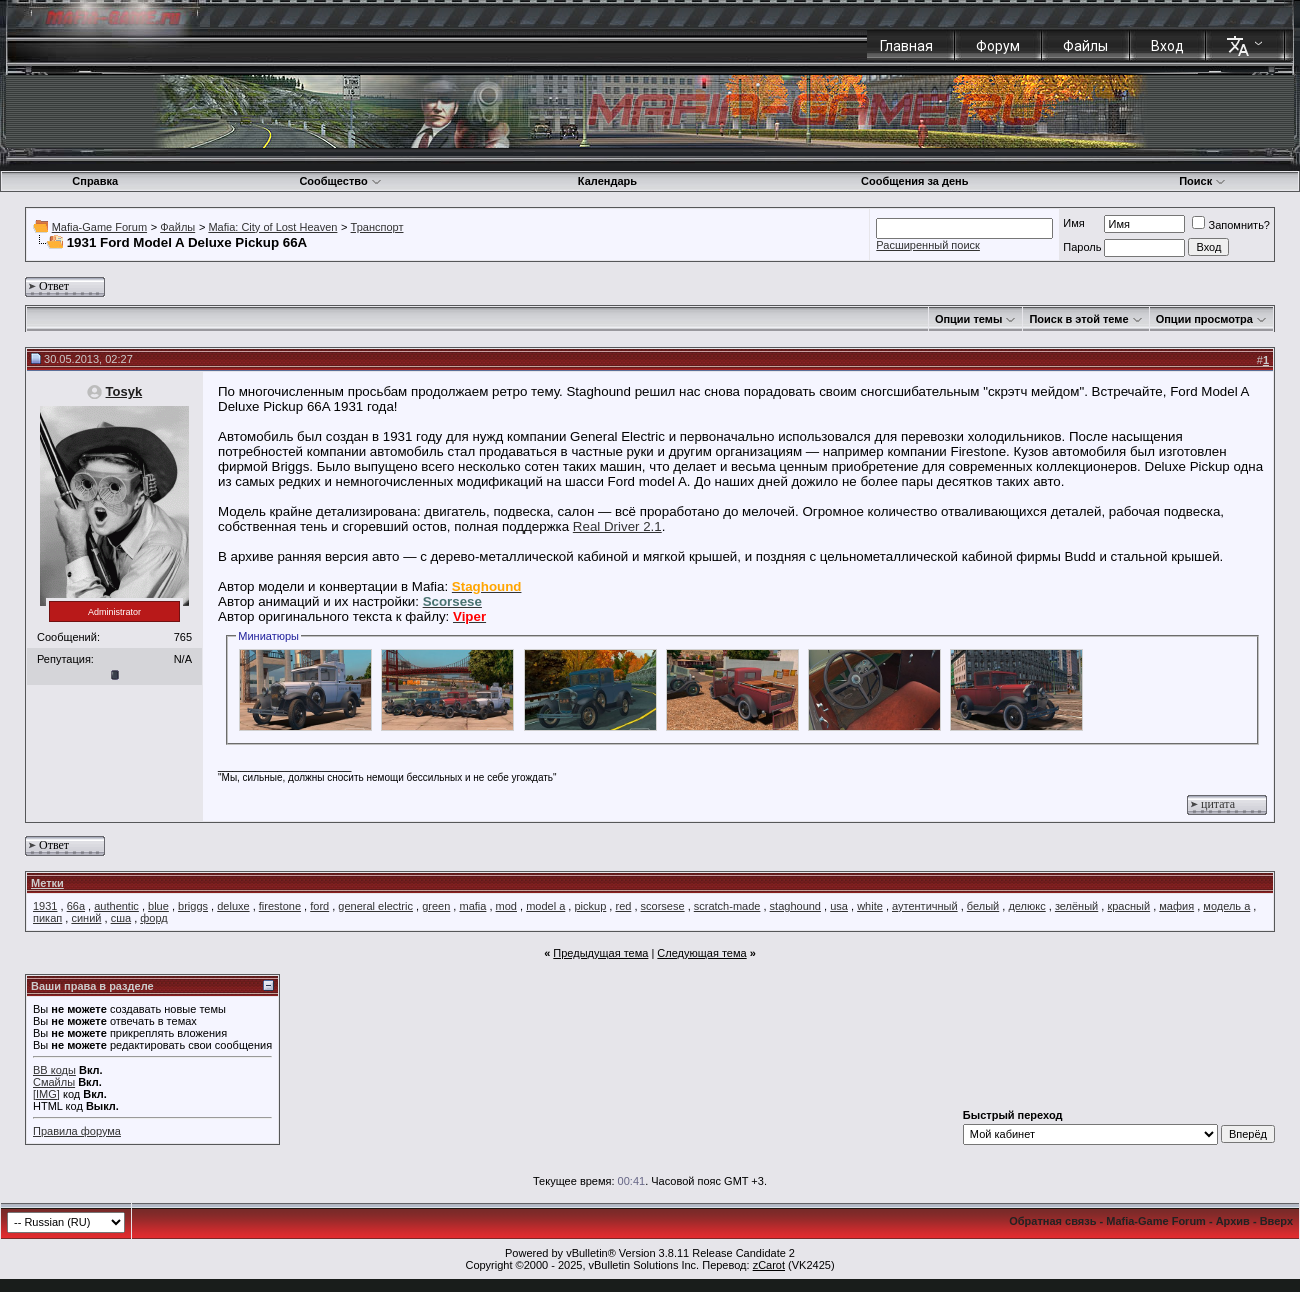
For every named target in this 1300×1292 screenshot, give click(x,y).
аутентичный (925, 906)
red (623, 906)
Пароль (1082, 247)
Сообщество (340, 181)
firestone (280, 906)
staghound (795, 906)
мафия (1176, 906)
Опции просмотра (1204, 319)
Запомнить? (1231, 225)
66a (76, 906)
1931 (45, 906)
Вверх (1276, 1221)
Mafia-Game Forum (99, 227)
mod (506, 906)
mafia (472, 906)
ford (319, 906)
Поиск (1202, 181)
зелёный (1076, 906)
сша (121, 918)
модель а (1226, 906)
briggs (193, 906)
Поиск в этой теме (1078, 319)
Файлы (1085, 46)
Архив (1233, 1221)
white (870, 906)
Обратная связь (1052, 1221)
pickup (590, 906)
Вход (1167, 46)
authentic (116, 906)
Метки (47, 883)
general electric (375, 906)
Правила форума (77, 1131)
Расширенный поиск (928, 245)
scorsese (663, 906)
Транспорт (377, 227)
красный (1128, 906)
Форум (998, 46)
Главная (906, 46)
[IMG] (46, 1094)
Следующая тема (701, 953)
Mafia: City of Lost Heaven (272, 227)
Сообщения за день (914, 181)
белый (983, 906)
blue (158, 906)
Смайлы (54, 1082)
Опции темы (968, 319)
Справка (95, 181)
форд (153, 918)
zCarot (769, 1265)
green (436, 906)
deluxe (233, 906)
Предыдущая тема (600, 953)
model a (545, 906)
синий (86, 918)
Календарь (607, 181)
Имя (1073, 223)
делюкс (1026, 906)
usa (839, 906)
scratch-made (727, 906)
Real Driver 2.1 (617, 526)
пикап (47, 918)
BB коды (54, 1070)
